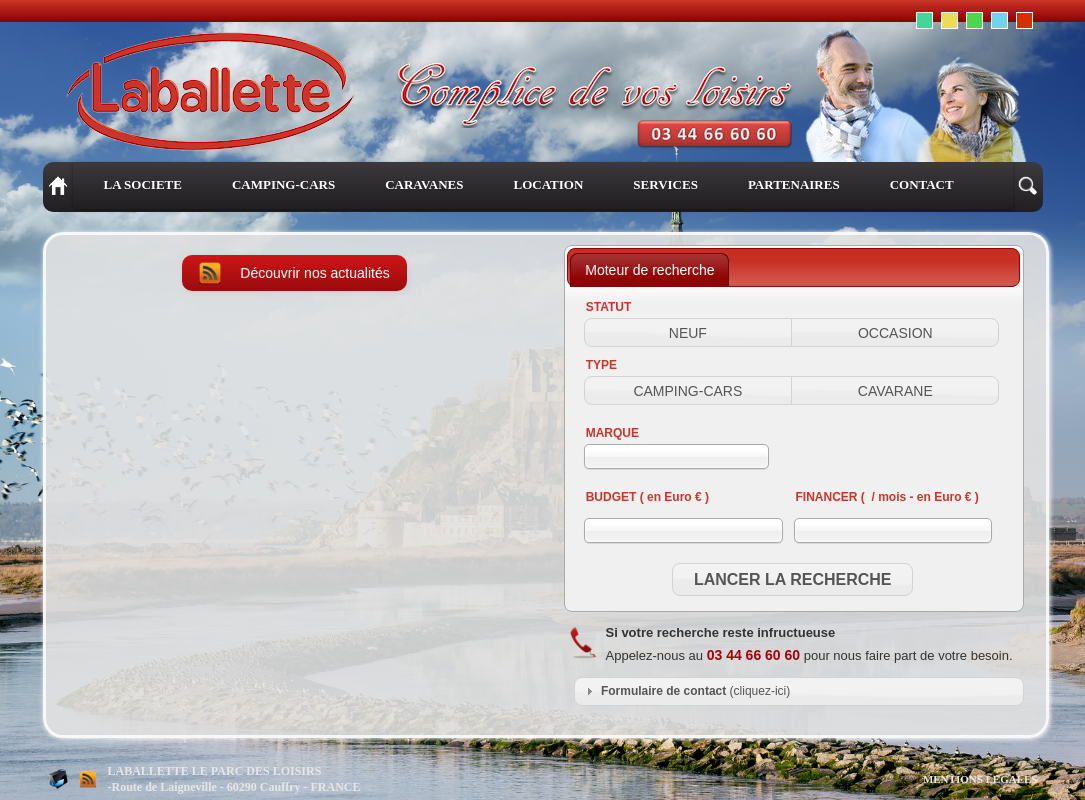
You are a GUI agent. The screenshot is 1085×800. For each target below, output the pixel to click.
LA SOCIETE (143, 184)
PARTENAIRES (794, 184)
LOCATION (548, 184)
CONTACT (922, 184)
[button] (688, 332)
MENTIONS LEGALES (980, 779)
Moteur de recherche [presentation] (649, 270)
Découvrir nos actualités (314, 273)
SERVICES (665, 184)
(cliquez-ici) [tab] (686, 691)
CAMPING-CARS (283, 184)
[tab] (649, 270)
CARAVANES (424, 184)
